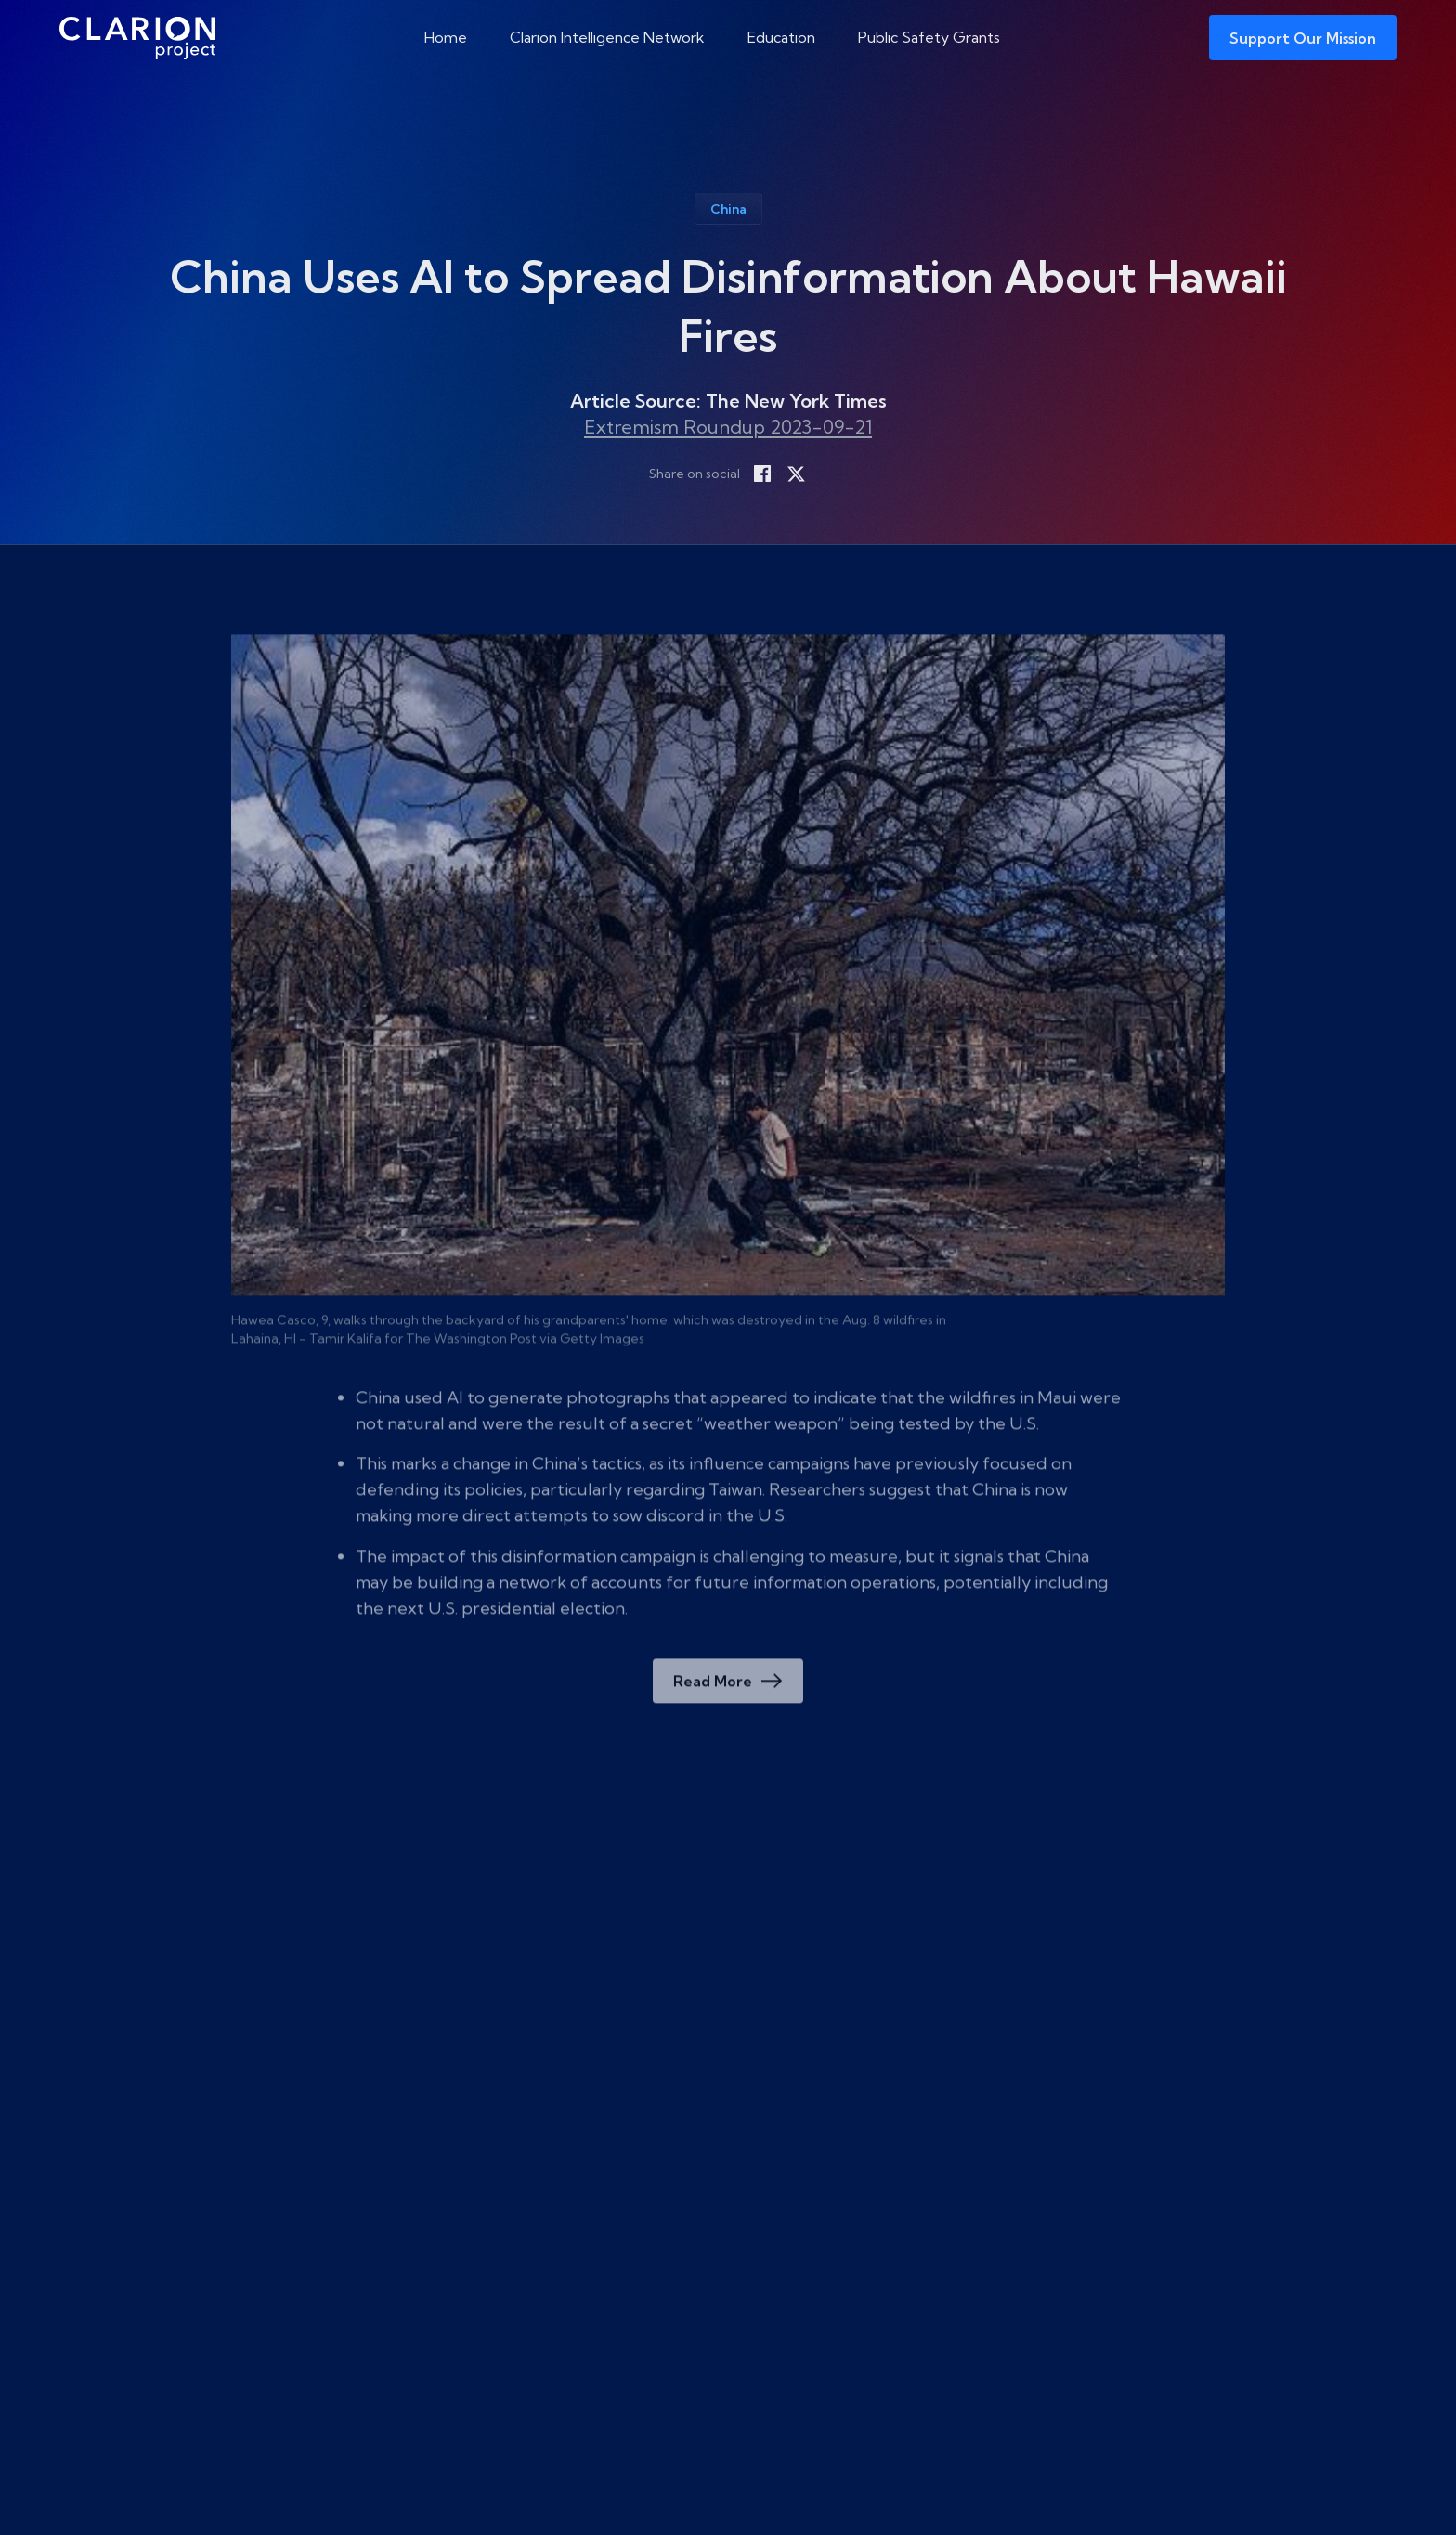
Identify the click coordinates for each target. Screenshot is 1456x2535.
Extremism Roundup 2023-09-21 (728, 426)
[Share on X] (796, 473)
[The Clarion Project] (137, 37)
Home (445, 37)
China (728, 209)
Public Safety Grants (929, 37)
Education (781, 37)
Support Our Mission (1302, 38)
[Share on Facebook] (762, 473)
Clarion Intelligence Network (607, 37)
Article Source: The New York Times (728, 400)
